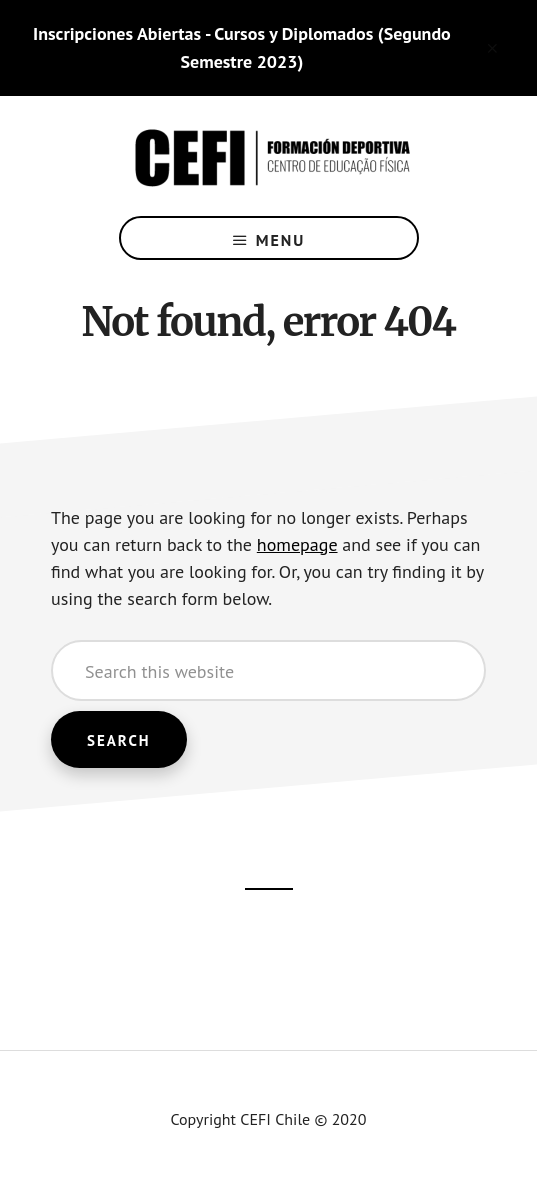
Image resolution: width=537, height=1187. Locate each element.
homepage (297, 544)
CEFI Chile (269, 156)
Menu (281, 240)
